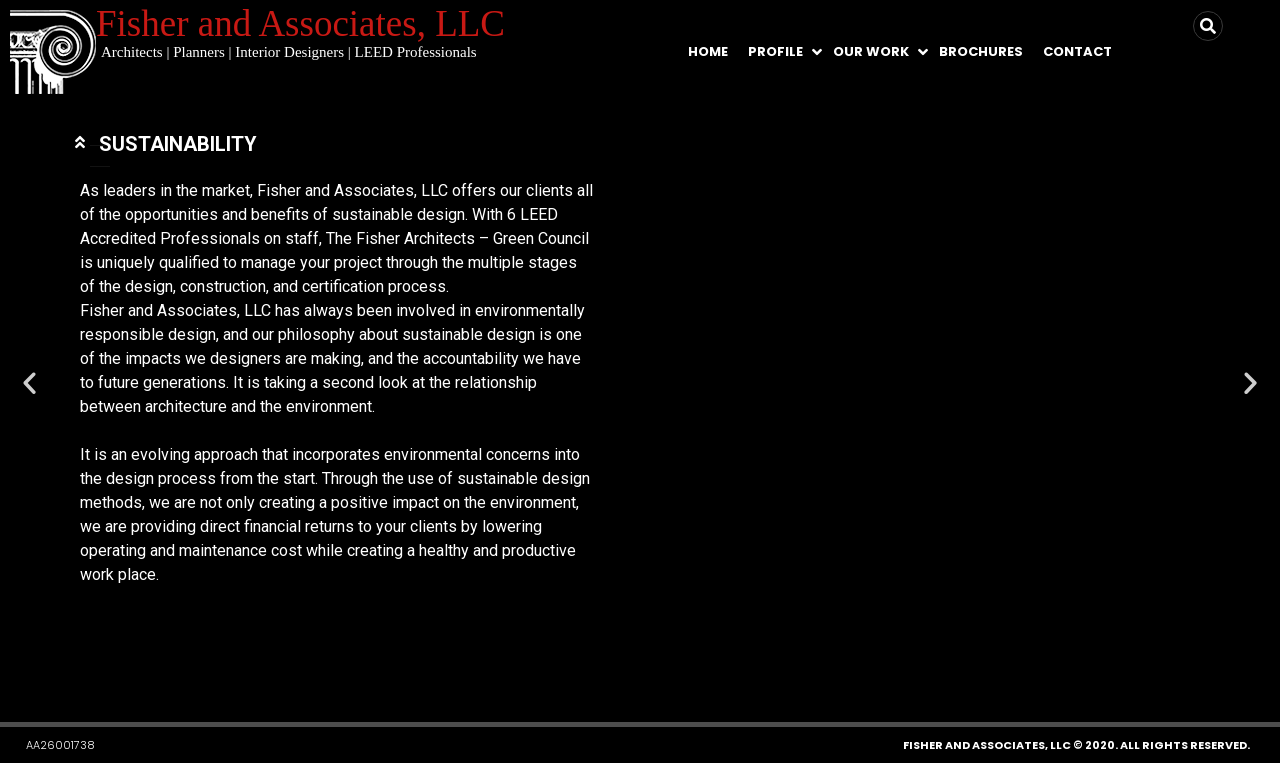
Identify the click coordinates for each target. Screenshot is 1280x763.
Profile (775, 51)
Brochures (981, 51)
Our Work (871, 51)
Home (708, 51)
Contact (1077, 51)
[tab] (336, 124)
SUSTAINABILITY (178, 124)
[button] (586, 663)
